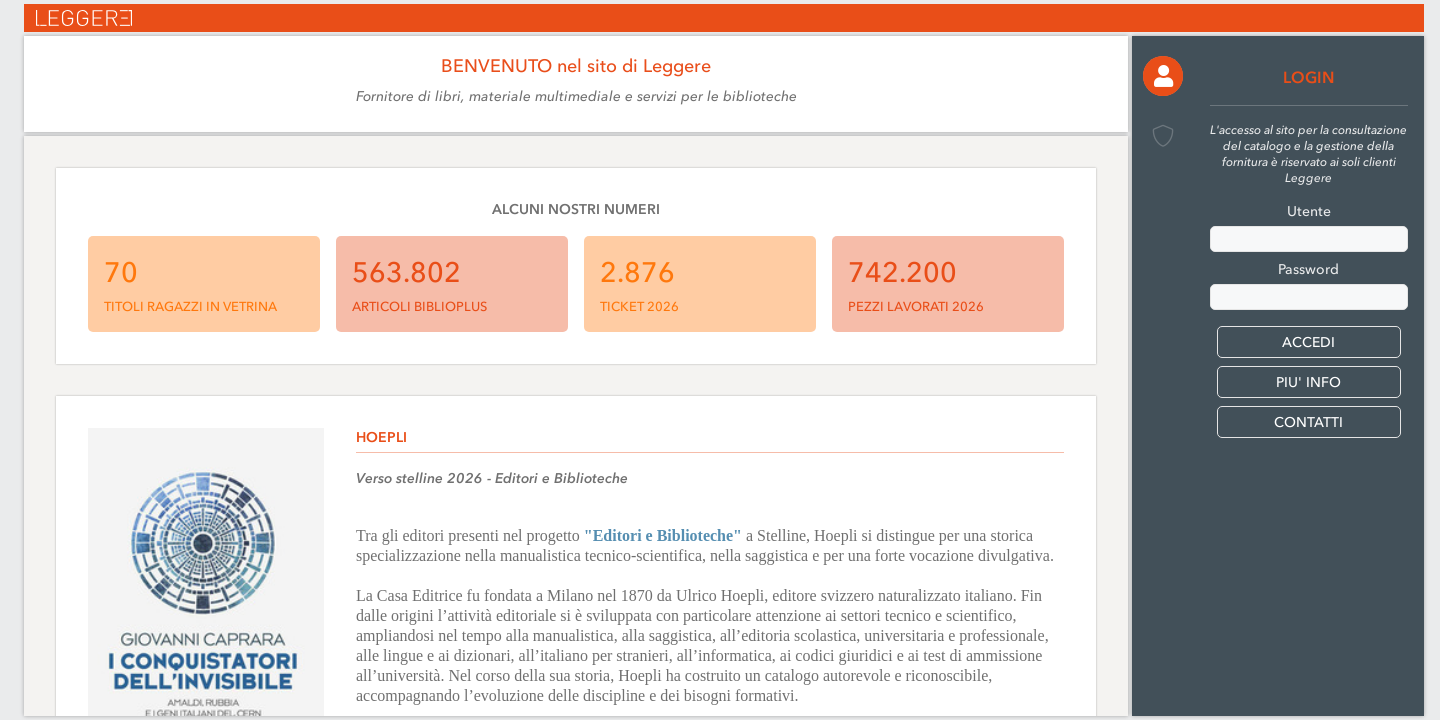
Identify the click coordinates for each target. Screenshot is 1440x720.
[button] (1163, 76)
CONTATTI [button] (1308, 422)
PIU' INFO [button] (1308, 382)
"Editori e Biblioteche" (663, 535)
